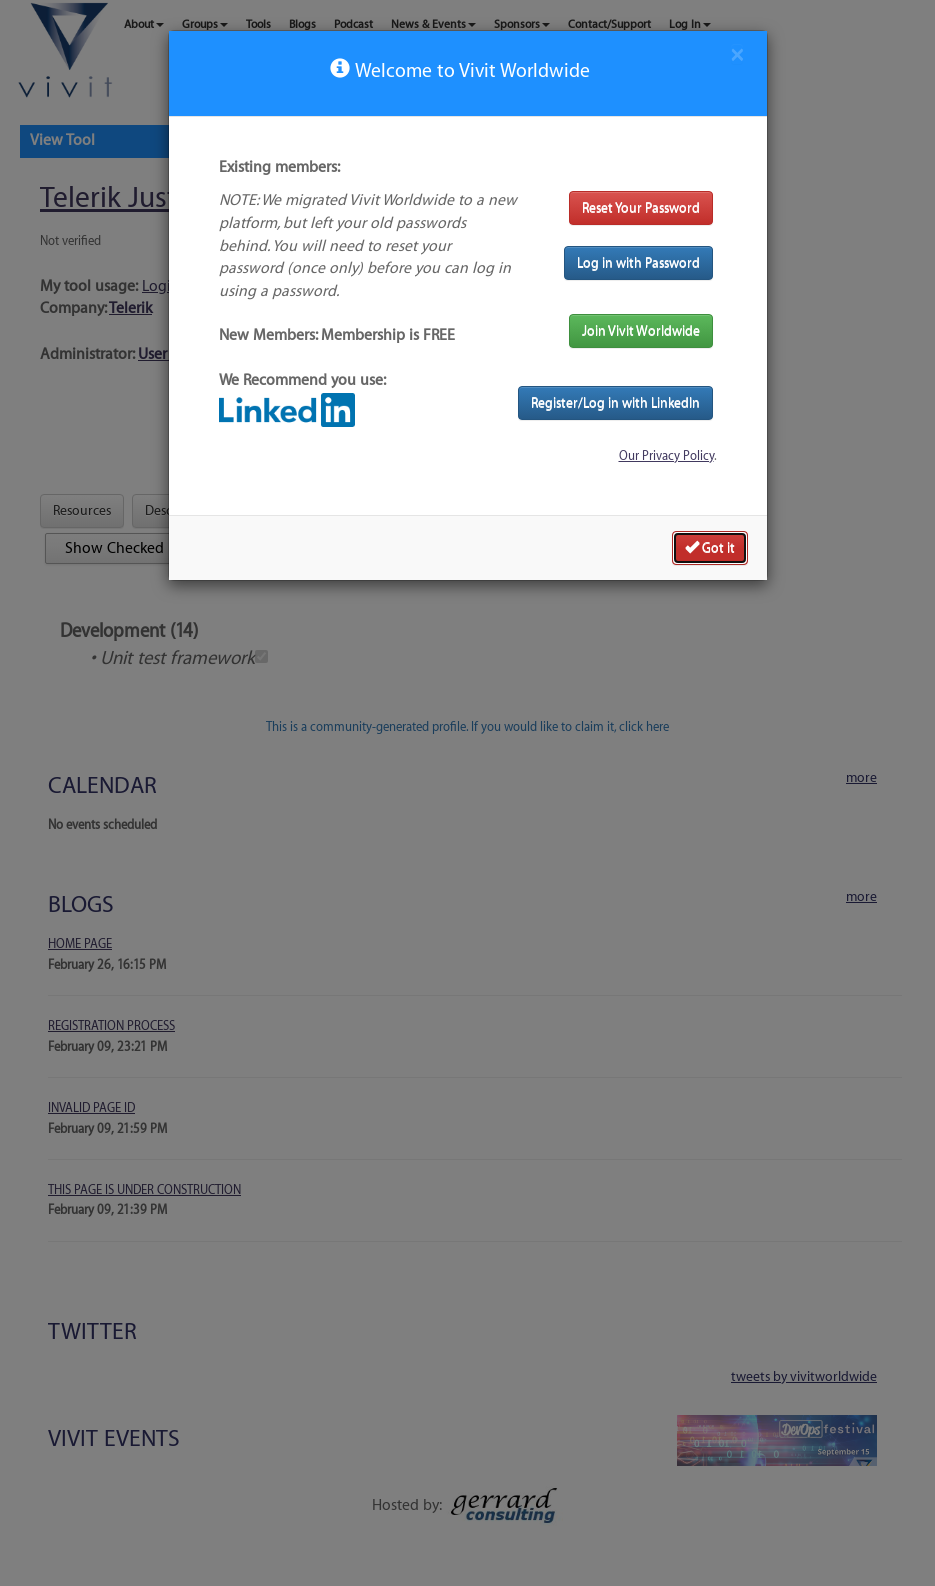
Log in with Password (638, 262)
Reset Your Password (641, 207)
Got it (710, 547)
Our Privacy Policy (666, 456)
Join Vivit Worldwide (641, 330)
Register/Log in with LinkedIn (615, 402)
